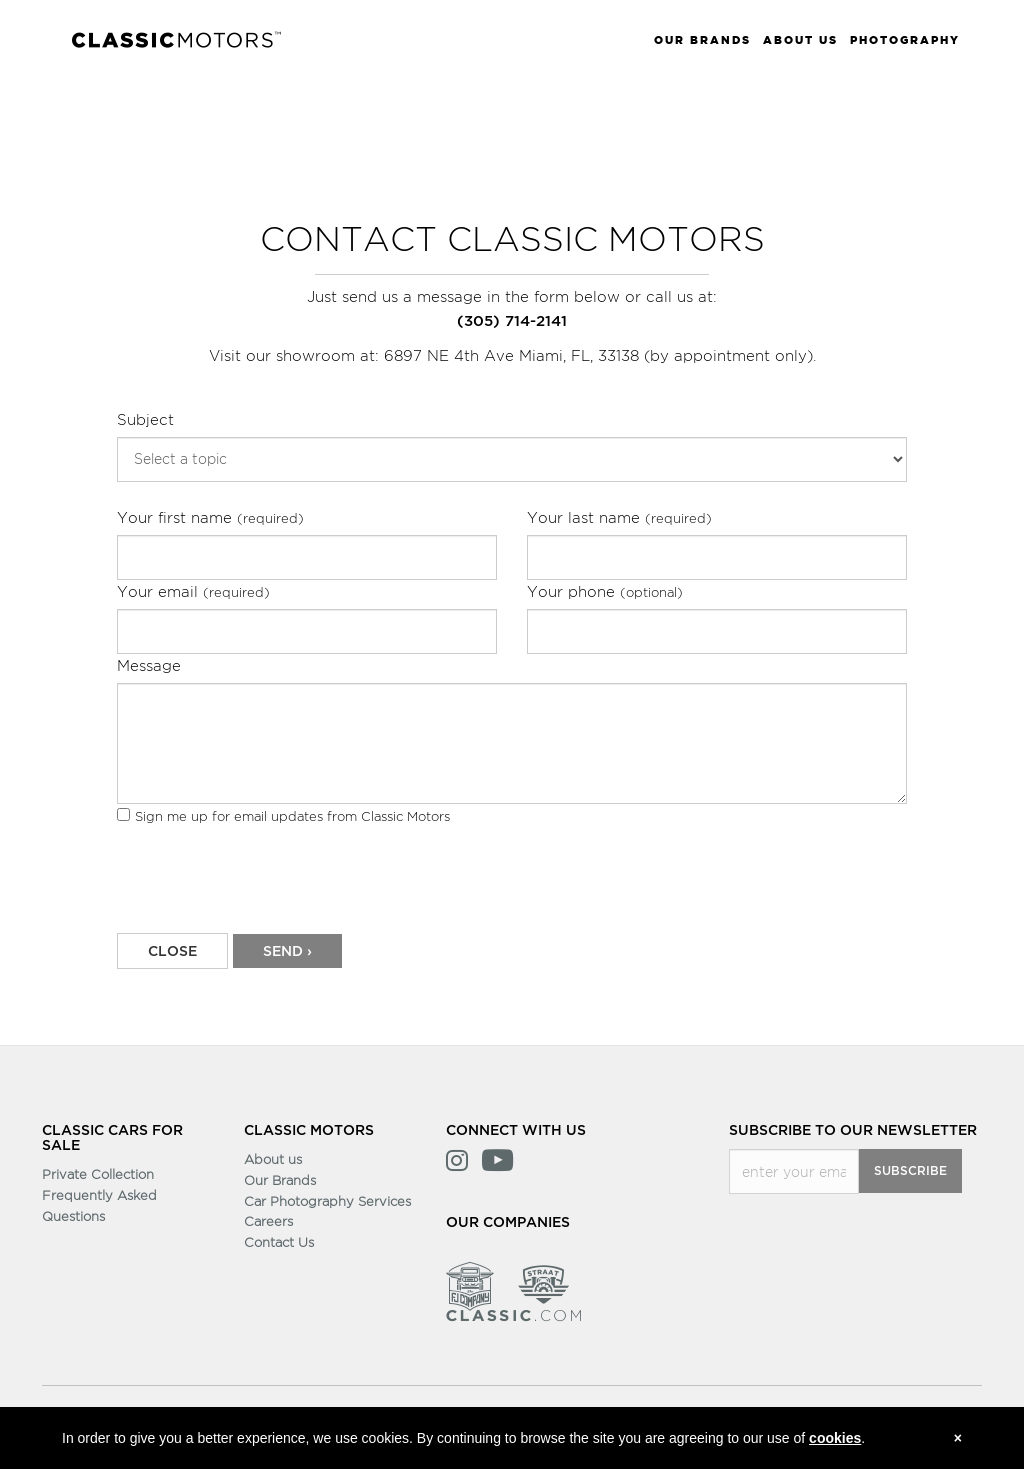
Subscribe (910, 1171)
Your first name (210, 517)
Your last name (619, 517)
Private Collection (98, 1174)
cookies (835, 1438)
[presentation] (269, 887)
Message (149, 665)
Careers (268, 1221)
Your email (193, 591)
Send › (287, 952)
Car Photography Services (327, 1201)
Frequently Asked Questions (99, 1205)
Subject (145, 419)
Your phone (605, 591)
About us (273, 1159)
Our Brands (280, 1180)
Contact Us (279, 1242)
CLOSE (172, 952)
